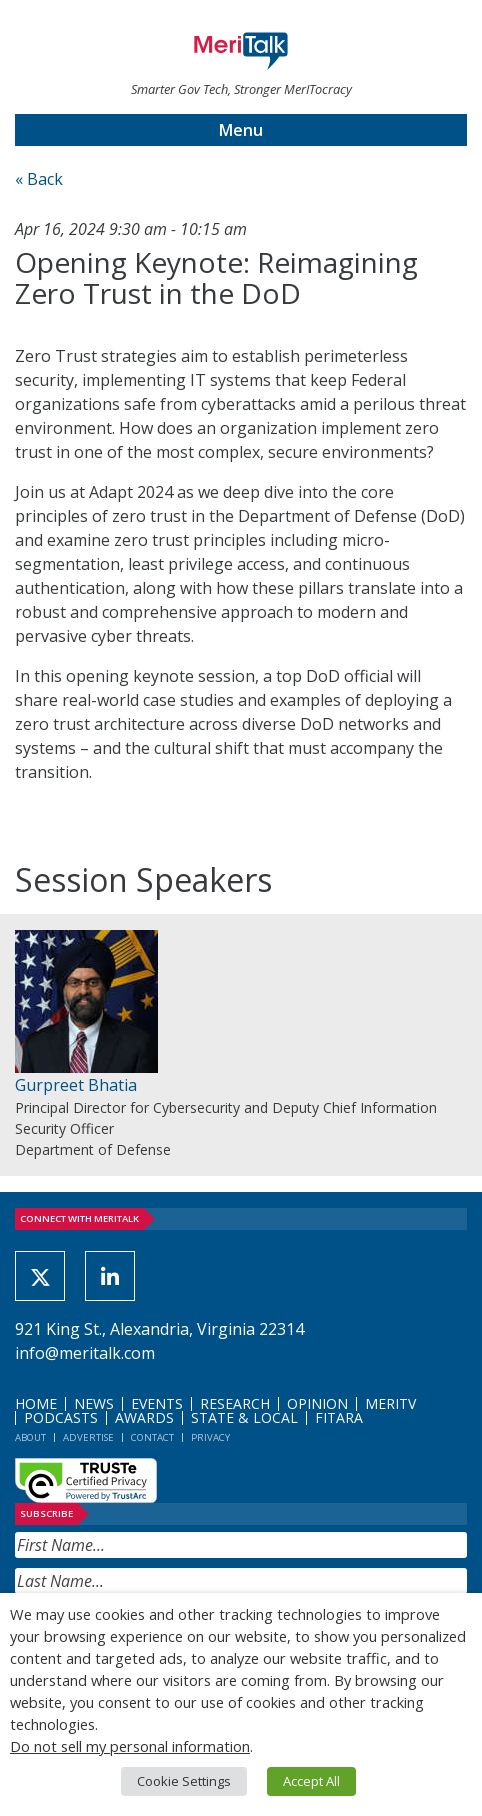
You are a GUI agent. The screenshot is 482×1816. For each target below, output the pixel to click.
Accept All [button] (311, 1781)
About (30, 1437)
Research (235, 1403)
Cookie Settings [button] (184, 1781)
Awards (144, 1417)
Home (36, 1403)
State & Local (244, 1417)
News (94, 1403)
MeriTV (390, 1403)
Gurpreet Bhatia (76, 1085)
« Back (39, 179)
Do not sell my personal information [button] (130, 1746)
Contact (152, 1437)
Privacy (210, 1437)
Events (157, 1403)
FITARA (339, 1417)
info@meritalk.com (85, 1353)
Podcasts (61, 1417)
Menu (241, 130)
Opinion (317, 1403)
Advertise (88, 1437)
